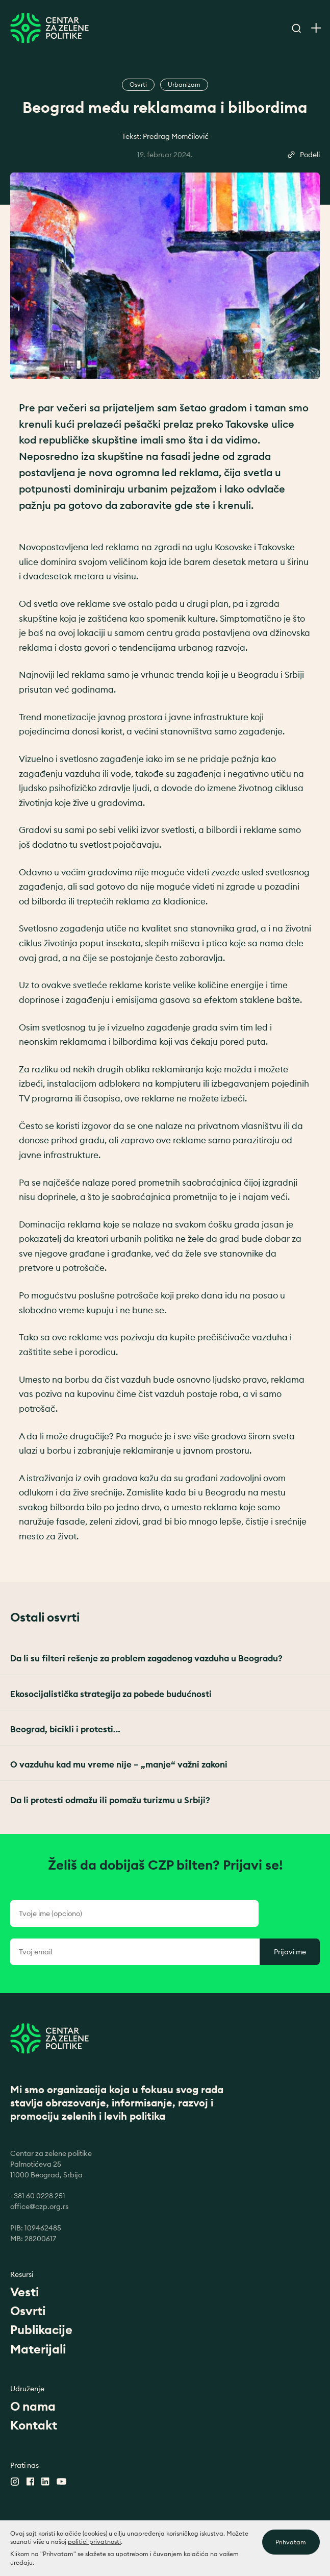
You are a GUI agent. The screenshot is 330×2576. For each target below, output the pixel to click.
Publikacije (41, 2329)
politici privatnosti (94, 2547)
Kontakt (33, 2425)
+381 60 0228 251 (37, 2195)
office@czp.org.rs (39, 2206)
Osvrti (27, 2310)
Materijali (38, 2349)
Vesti (24, 2291)
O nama (33, 2406)
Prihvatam (290, 2548)
